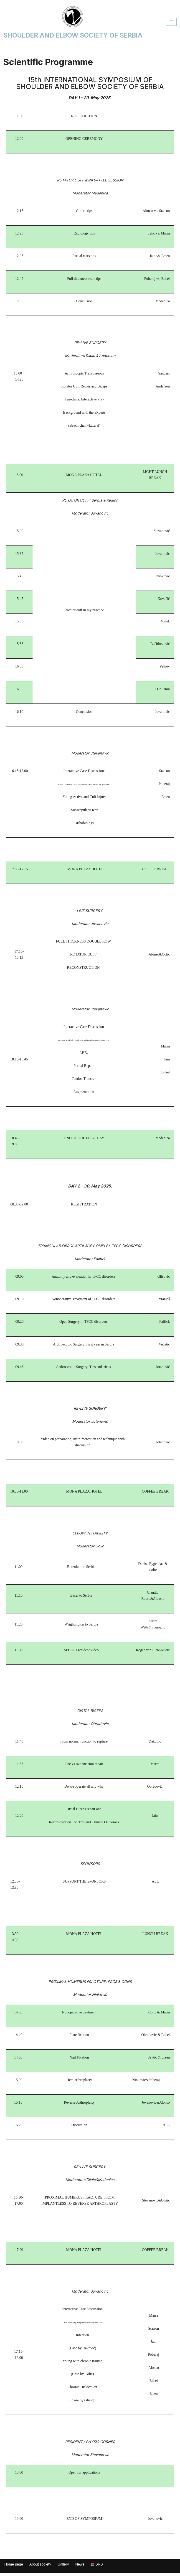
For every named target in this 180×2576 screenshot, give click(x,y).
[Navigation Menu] (171, 22)
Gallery (63, 2567)
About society (40, 2567)
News (80, 2567)
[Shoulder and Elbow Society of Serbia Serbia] (72, 21)
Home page (13, 2567)
